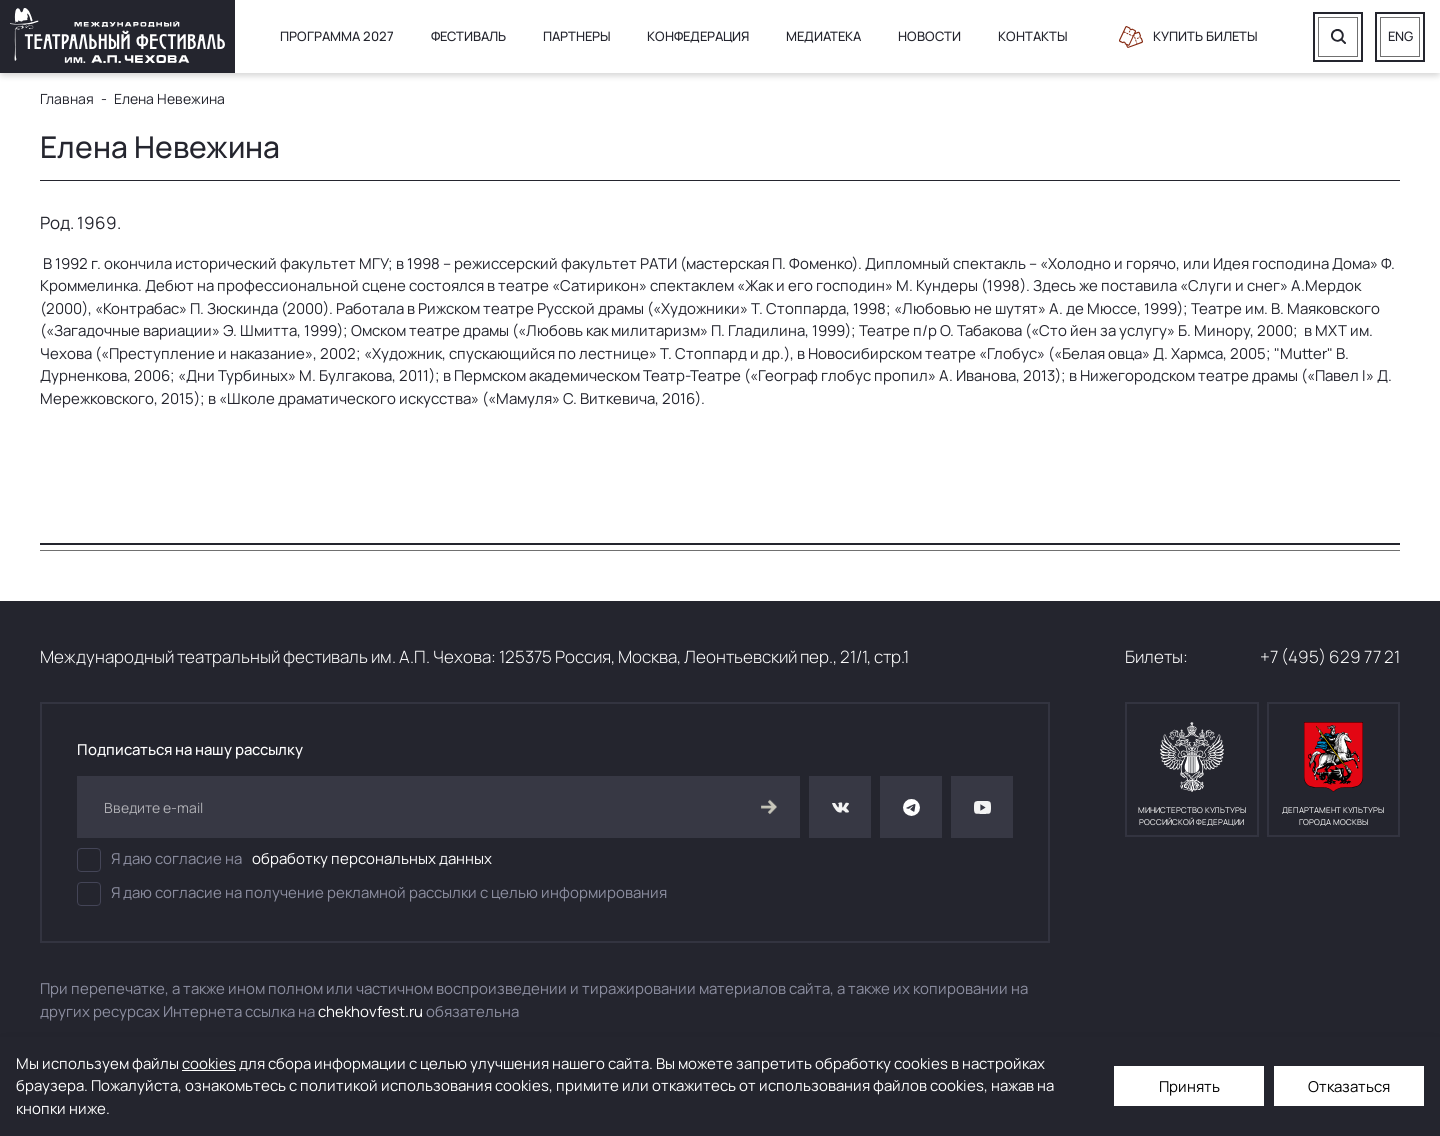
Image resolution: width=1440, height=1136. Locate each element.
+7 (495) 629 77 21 (1330, 656)
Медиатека (823, 36)
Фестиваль (468, 36)
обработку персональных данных (372, 858)
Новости (929, 36)
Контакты (1033, 36)
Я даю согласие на (284, 860)
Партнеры (577, 36)
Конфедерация (698, 36)
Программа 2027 (337, 36)
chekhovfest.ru (370, 1011)
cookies (209, 1063)
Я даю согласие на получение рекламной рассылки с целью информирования (372, 894)
